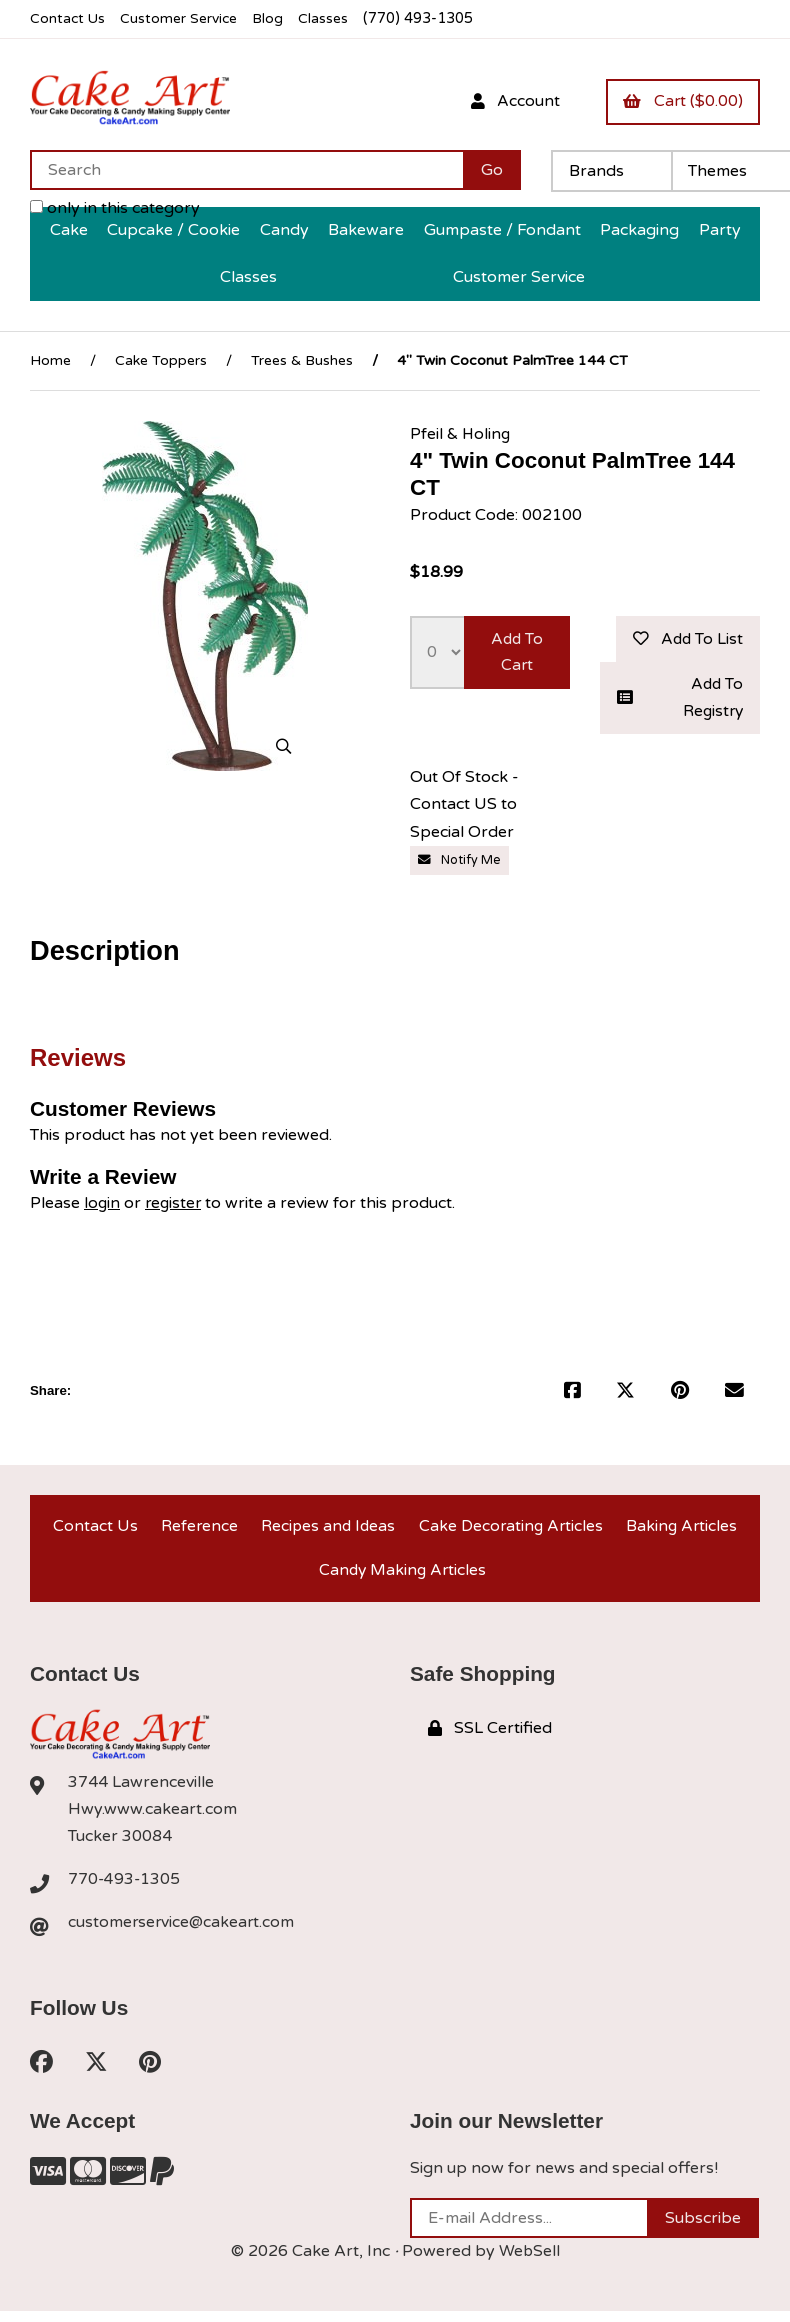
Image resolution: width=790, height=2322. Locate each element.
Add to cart (517, 652)
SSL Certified (490, 1737)
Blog (275, 18)
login (102, 1205)
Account (511, 101)
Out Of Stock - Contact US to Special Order (464, 807)
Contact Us (68, 18)
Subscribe (703, 2229)
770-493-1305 (125, 1888)
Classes (331, 18)
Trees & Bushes (302, 360)
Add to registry (680, 699)
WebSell (529, 2262)
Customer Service (183, 18)
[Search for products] (246, 170)
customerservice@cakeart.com (183, 1932)
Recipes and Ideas (326, 1530)
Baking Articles (681, 1530)
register (175, 1205)
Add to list (686, 639)
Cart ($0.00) (682, 101)
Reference (197, 1530)
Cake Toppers (161, 360)
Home (50, 360)
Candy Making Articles (402, 1577)
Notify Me (460, 863)
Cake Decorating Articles (510, 1530)
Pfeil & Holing (461, 433)
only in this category (115, 208)
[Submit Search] (492, 170)
